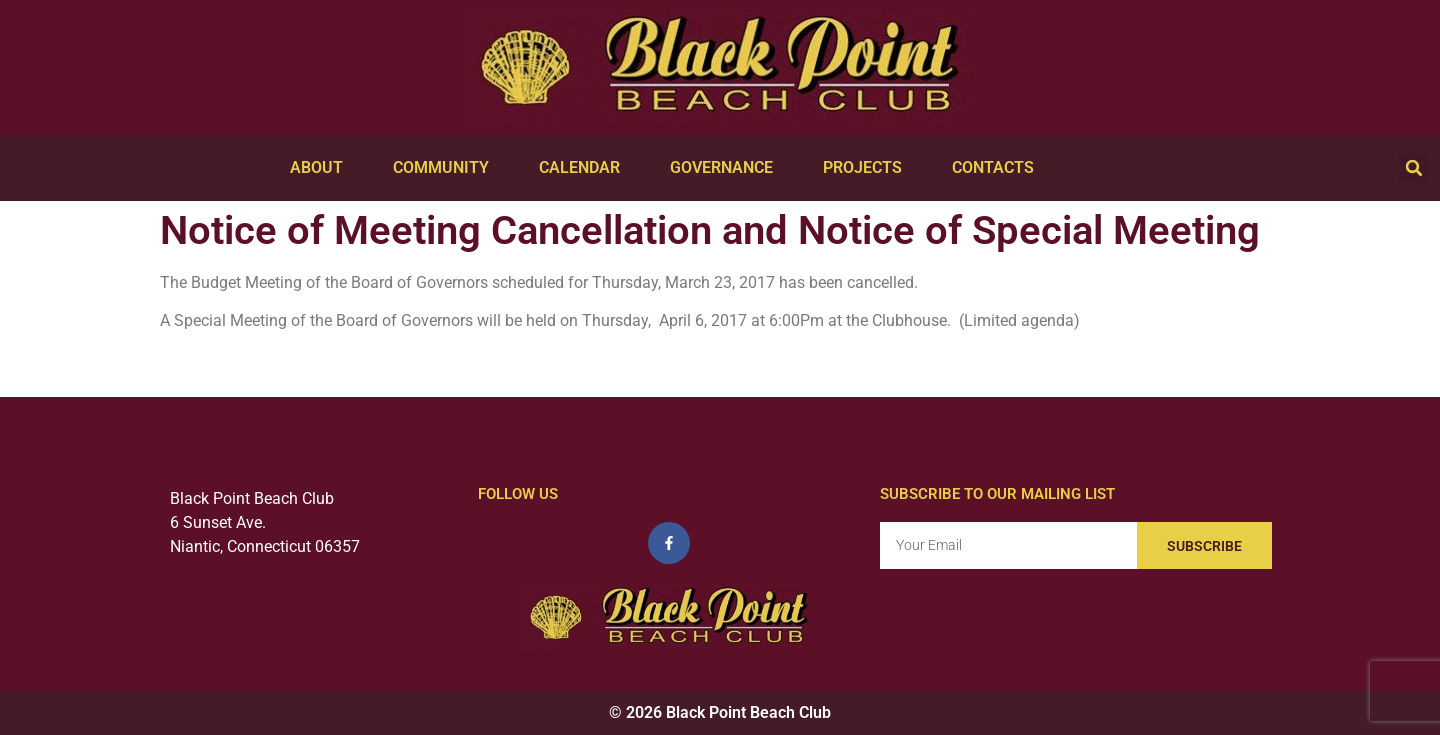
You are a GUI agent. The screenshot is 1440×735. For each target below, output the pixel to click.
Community (446, 168)
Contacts (998, 168)
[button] (1414, 168)
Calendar (584, 168)
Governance (726, 168)
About (321, 168)
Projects (867, 168)
